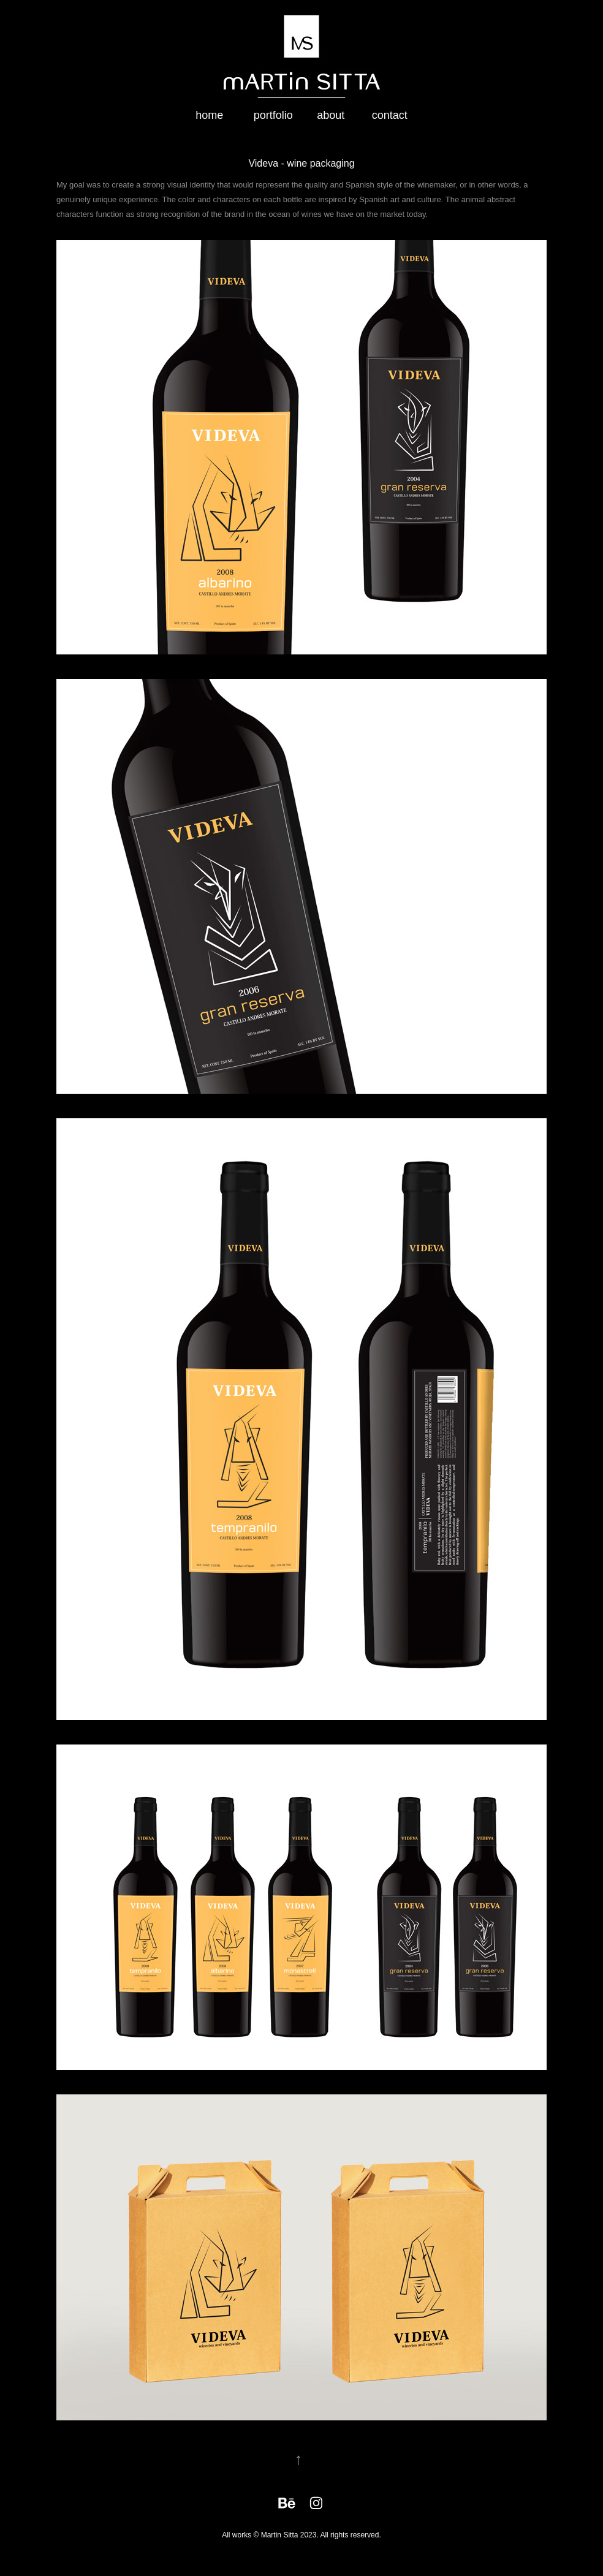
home (209, 115)
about (330, 115)
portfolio (273, 115)
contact (390, 115)
